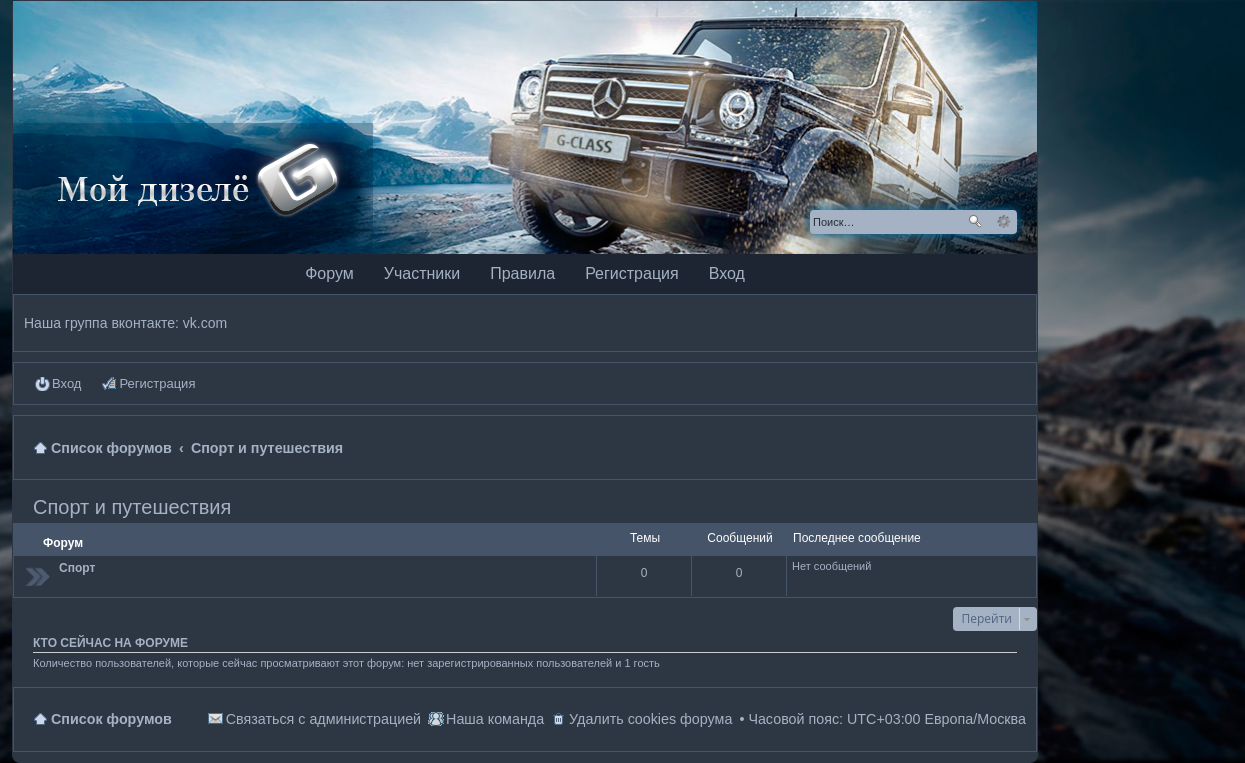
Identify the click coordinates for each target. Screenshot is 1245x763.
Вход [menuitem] (66, 383)
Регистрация (632, 273)
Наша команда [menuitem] (495, 719)
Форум (329, 273)
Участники (422, 273)
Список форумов (111, 719)
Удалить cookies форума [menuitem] (650, 719)
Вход (727, 273)
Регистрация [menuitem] (157, 383)
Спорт (77, 568)
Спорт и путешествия (132, 507)
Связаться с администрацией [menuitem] (323, 719)
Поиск (975, 222)
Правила (522, 273)
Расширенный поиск (1003, 222)
